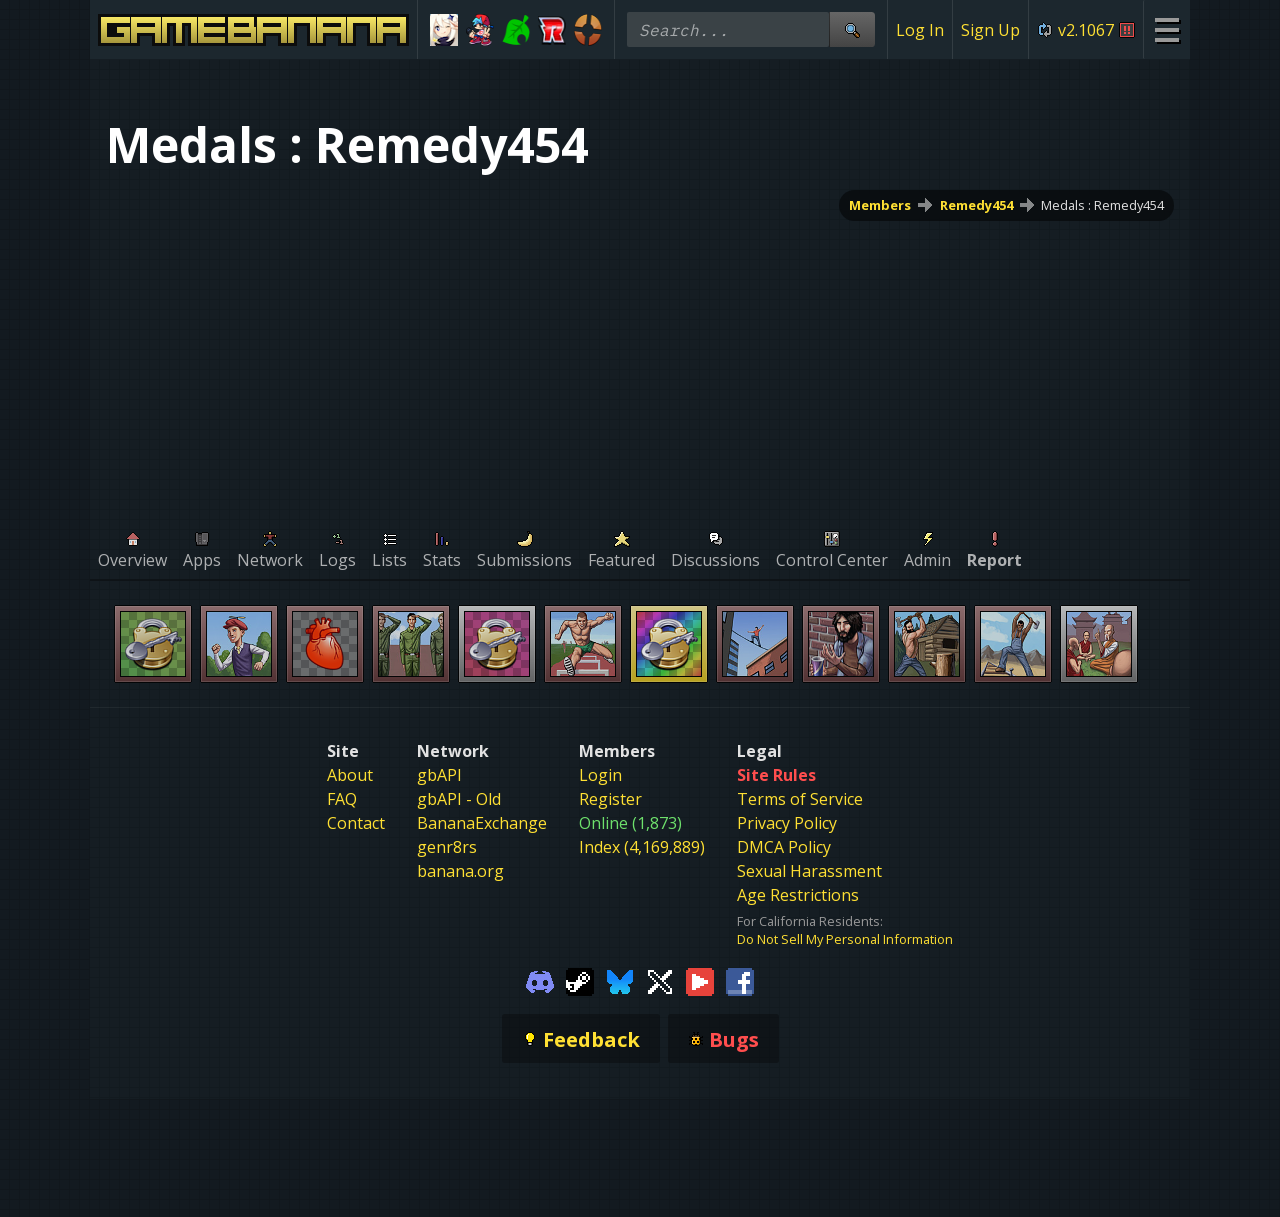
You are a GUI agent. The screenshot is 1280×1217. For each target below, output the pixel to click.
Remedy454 (976, 205)
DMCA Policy (784, 847)
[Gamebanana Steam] (580, 980)
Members (880, 205)
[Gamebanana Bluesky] (620, 980)
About (350, 775)
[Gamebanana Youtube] (700, 980)
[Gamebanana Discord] (540, 980)
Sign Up (990, 30)
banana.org (460, 871)
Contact (356, 823)
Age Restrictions (798, 895)
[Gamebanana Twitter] (660, 980)
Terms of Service (800, 799)
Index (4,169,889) (642, 847)
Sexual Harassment (809, 871)
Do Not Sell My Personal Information (845, 939)
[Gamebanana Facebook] (740, 980)
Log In (920, 30)
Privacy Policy (787, 823)
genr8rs (447, 847)
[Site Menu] (1166, 29)
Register (610, 799)
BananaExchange (482, 823)
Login (600, 775)
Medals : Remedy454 (1102, 205)
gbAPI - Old (459, 799)
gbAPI (439, 775)
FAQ (342, 799)
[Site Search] (852, 29)
